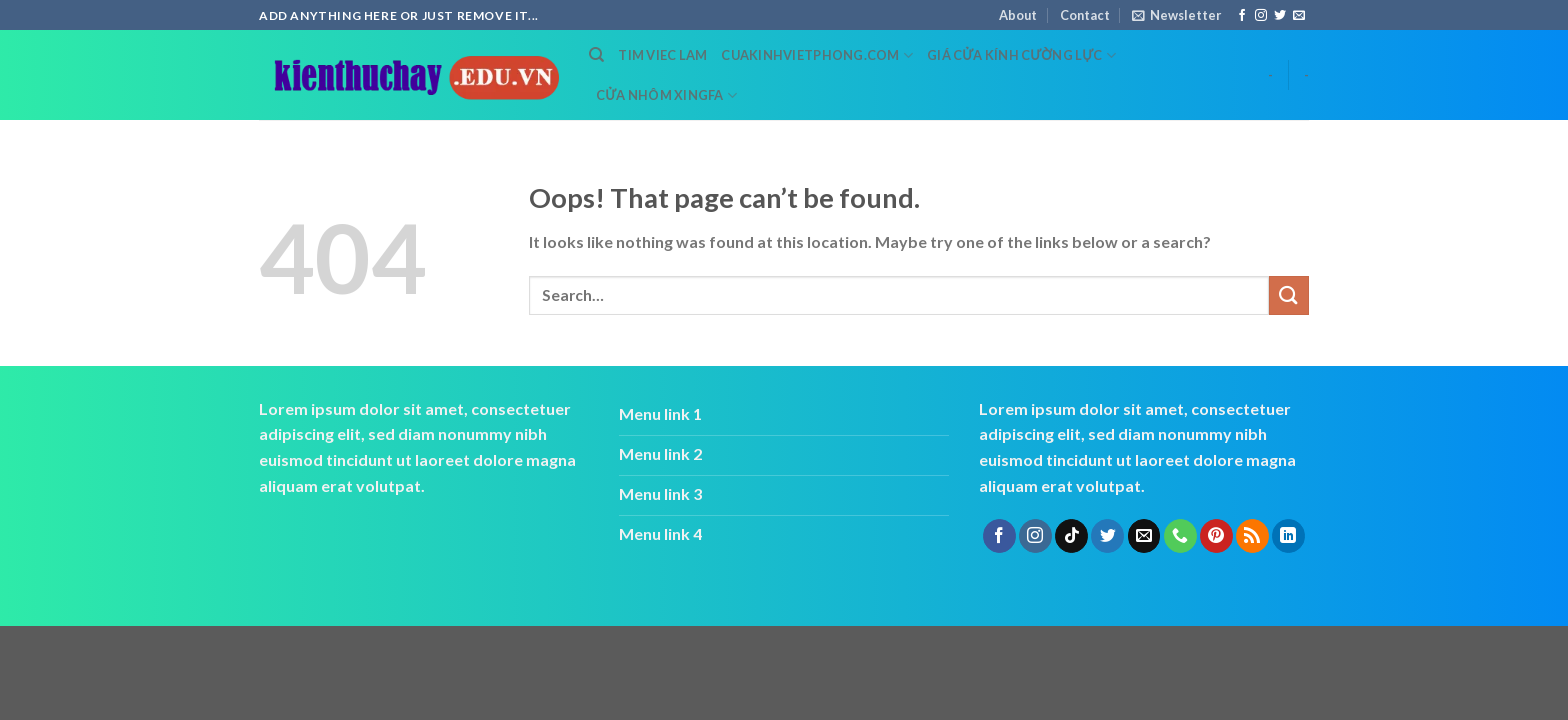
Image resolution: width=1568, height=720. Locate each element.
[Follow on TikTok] (1071, 536)
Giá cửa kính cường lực (1021, 55)
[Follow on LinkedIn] (1288, 536)
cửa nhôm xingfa (666, 95)
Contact (1085, 15)
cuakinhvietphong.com (817, 55)
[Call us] (1180, 536)
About (1018, 15)
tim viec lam (662, 55)
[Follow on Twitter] (1280, 16)
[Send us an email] (1299, 16)
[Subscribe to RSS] (1252, 536)
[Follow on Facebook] (1242, 16)
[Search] (596, 55)
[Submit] (1289, 295)
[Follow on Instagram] (1261, 16)
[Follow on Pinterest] (1216, 536)
